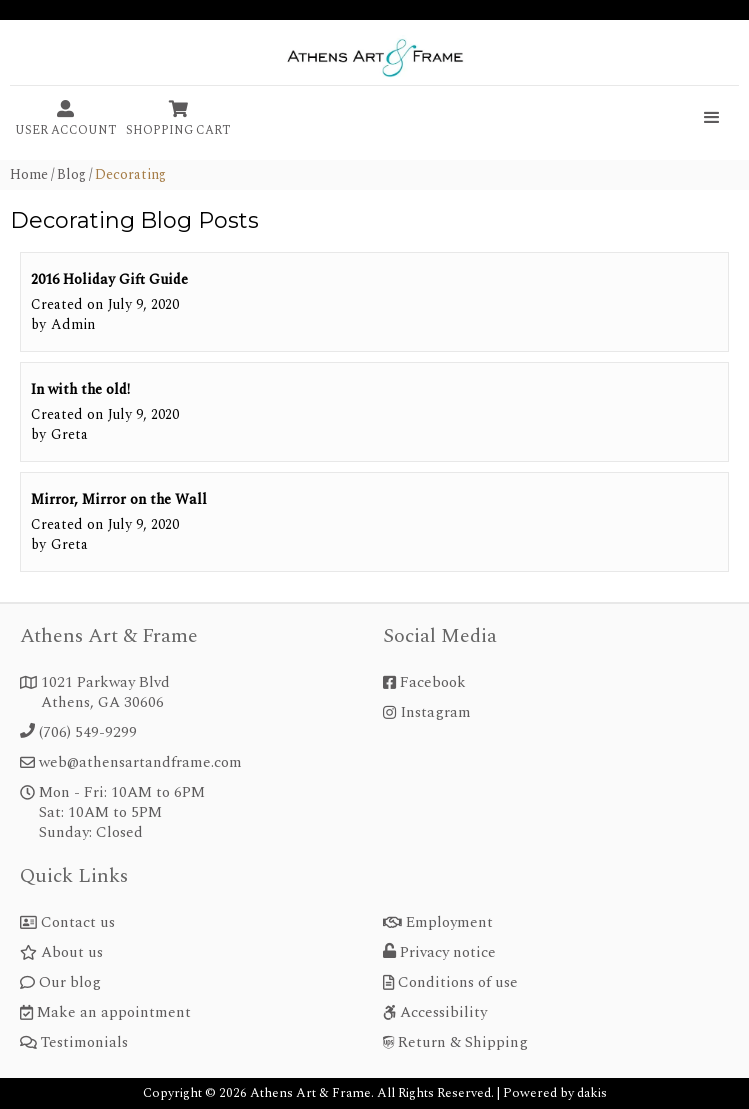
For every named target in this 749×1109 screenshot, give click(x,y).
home (29, 175)
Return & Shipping (463, 1043)
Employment (449, 923)
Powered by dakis (555, 1093)
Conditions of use (458, 983)
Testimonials (84, 1043)
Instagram (435, 713)
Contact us (78, 923)
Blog (71, 175)
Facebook (433, 683)
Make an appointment (114, 1013)
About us (72, 953)
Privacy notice (448, 953)
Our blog (70, 983)
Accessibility (443, 1013)
